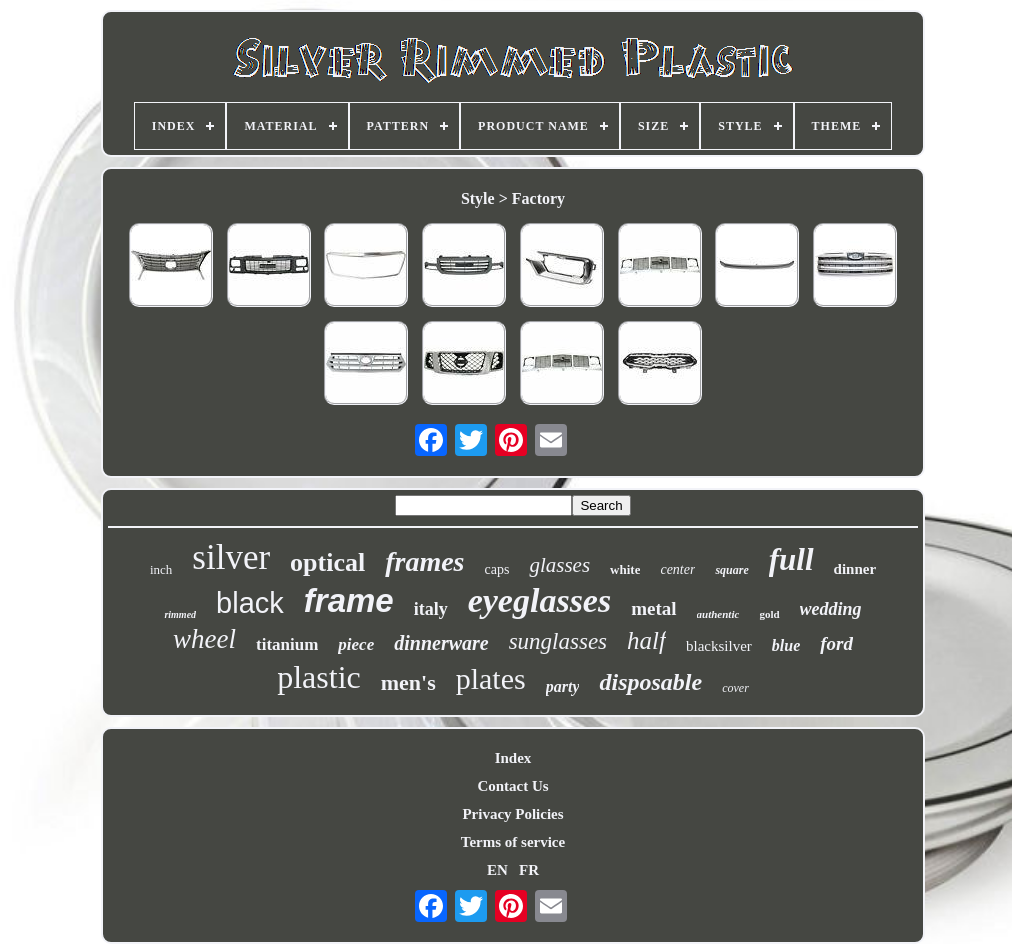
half (646, 640)
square (731, 570)
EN (497, 870)
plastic (319, 677)
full (791, 559)
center (677, 569)
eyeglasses (540, 600)
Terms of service (513, 842)
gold (769, 614)
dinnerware (441, 643)
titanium (287, 644)
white (625, 569)
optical (327, 562)
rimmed (180, 614)
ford (836, 643)
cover (735, 688)
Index (513, 758)
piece (356, 644)
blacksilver (719, 646)
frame (349, 600)
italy (431, 609)
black (250, 603)
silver (231, 557)
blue (786, 645)
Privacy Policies (512, 814)
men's (408, 682)
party (563, 686)
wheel (204, 639)
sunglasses (558, 641)
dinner (855, 569)
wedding (831, 609)
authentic (718, 614)
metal (653, 608)
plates (491, 678)
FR (529, 870)
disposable (650, 682)
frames (424, 561)
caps (497, 569)
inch (161, 569)
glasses (559, 565)
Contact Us (512, 786)
